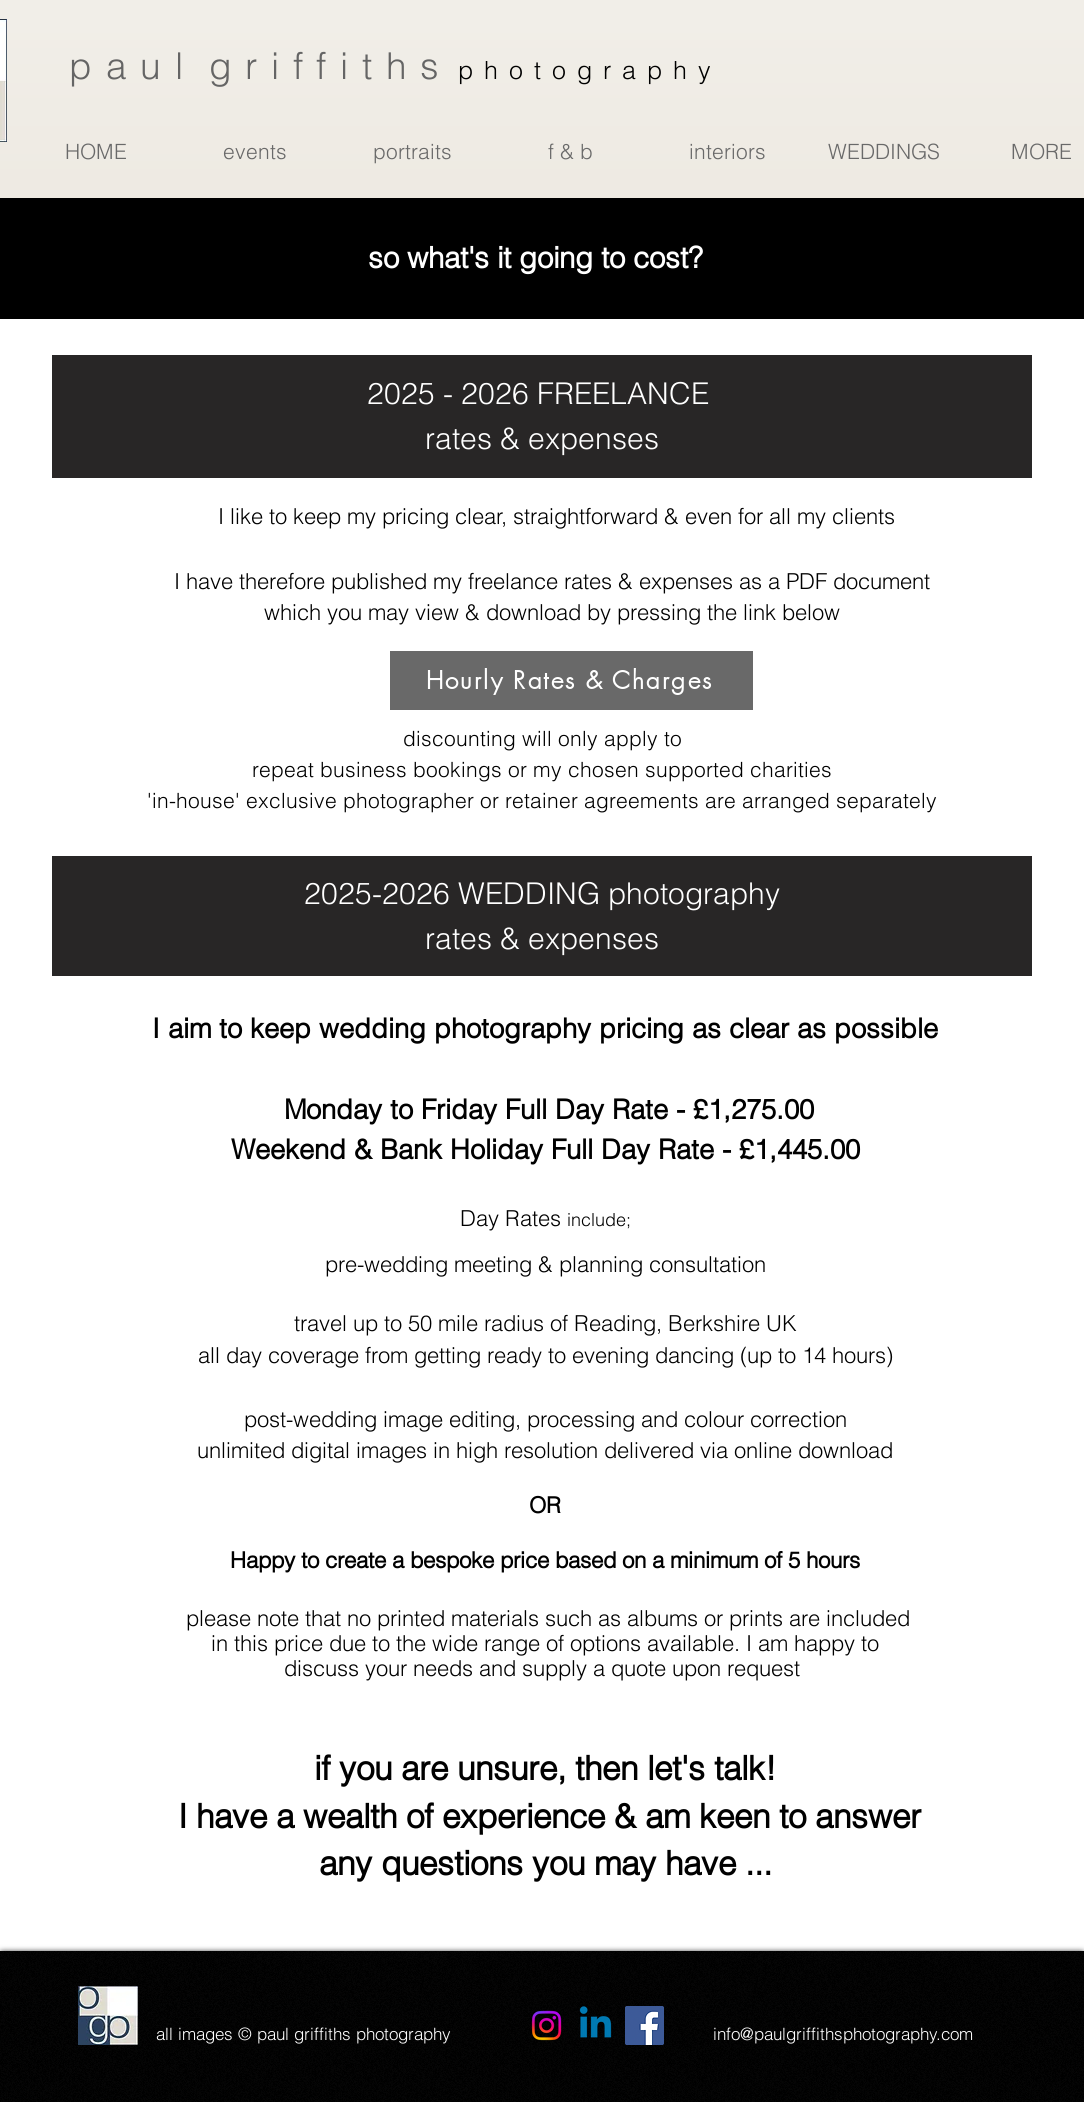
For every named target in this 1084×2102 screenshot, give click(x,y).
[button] (254, 151)
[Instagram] (546, 2025)
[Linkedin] (595, 2025)
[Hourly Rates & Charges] (571, 680)
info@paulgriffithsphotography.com (843, 2033)
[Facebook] (644, 2025)
